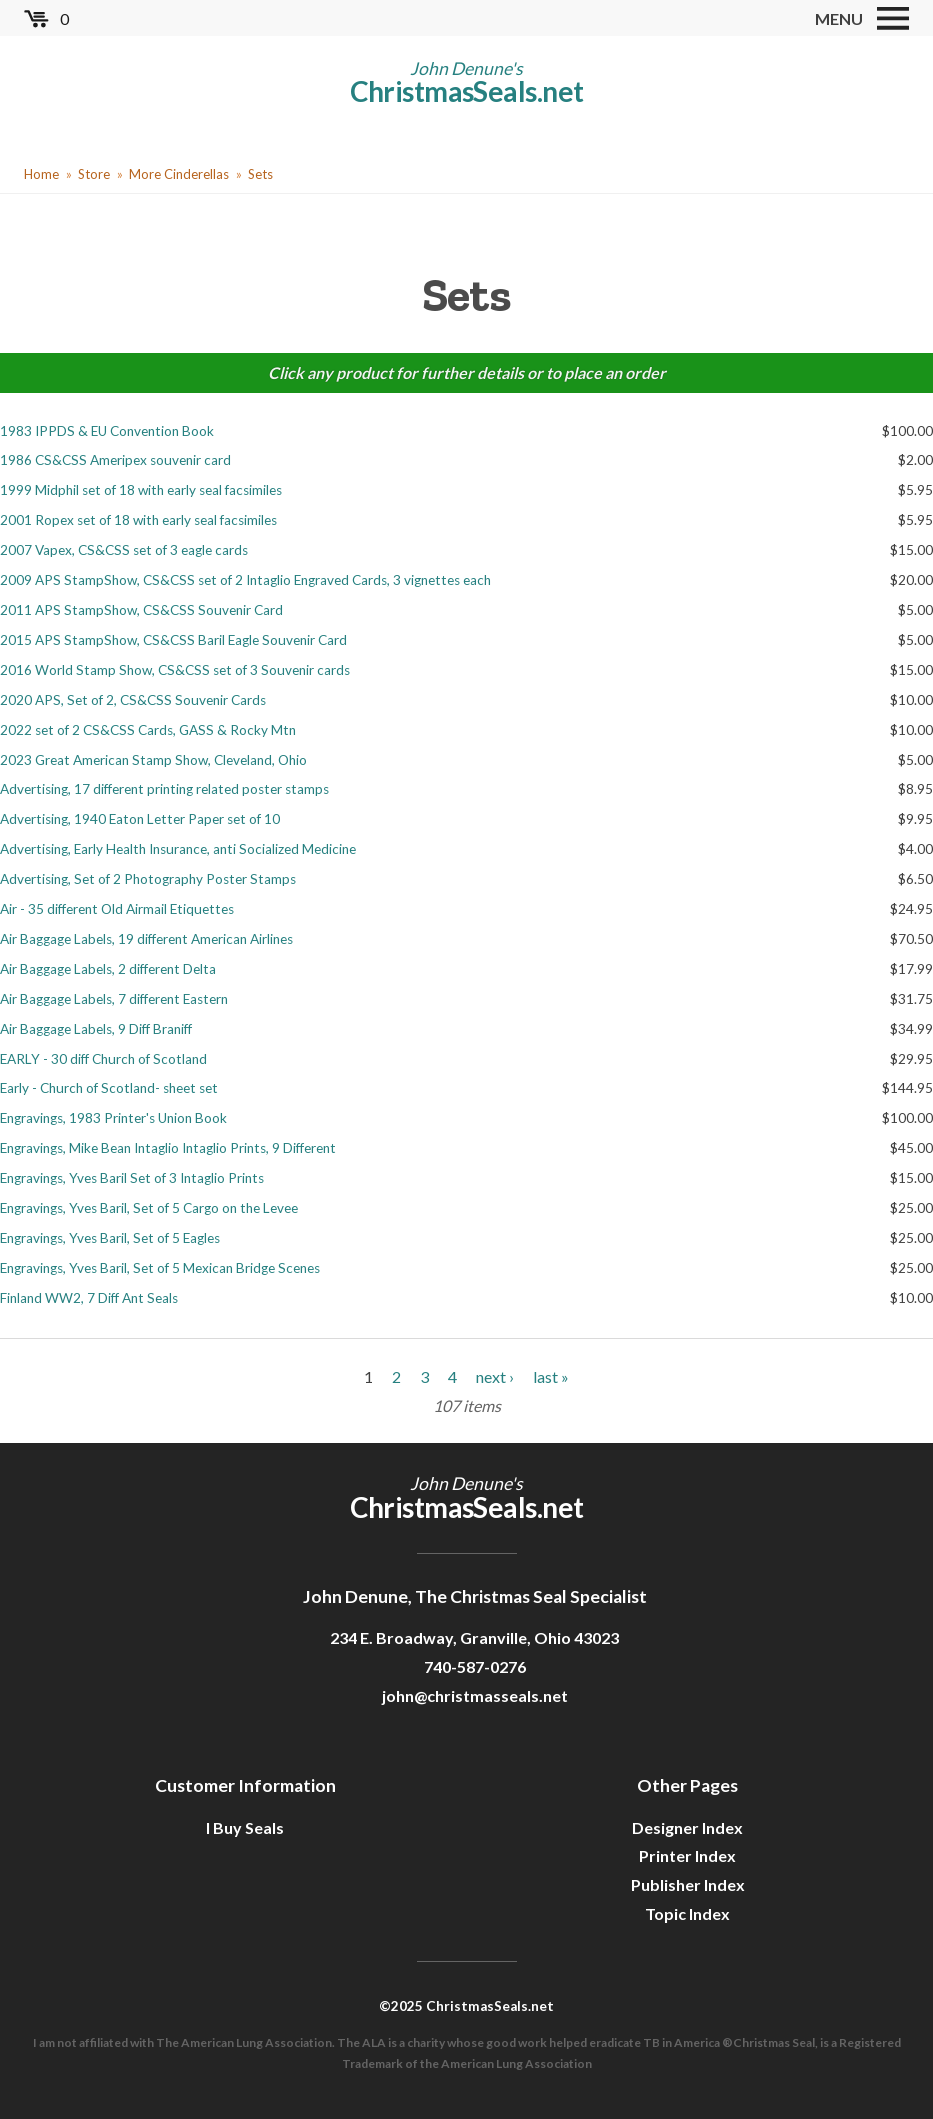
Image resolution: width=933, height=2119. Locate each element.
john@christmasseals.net (475, 1695)
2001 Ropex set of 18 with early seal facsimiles (138, 520)
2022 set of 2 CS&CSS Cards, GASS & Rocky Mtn (148, 730)
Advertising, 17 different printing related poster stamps (164, 789)
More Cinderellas (179, 174)
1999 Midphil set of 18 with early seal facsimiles (141, 490)
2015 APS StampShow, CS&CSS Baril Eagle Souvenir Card (173, 640)
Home (41, 174)
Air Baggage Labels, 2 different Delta (108, 969)
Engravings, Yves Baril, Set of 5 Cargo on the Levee (149, 1208)
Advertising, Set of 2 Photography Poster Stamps (148, 879)
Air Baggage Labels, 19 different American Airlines (146, 939)
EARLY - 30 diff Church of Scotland (103, 1059)
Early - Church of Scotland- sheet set (109, 1088)
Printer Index (687, 1855)
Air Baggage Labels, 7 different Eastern (114, 999)
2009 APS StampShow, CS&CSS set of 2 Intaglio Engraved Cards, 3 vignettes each (245, 580)
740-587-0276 (475, 1666)
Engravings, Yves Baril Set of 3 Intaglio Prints (132, 1178)
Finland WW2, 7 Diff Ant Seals (89, 1298)
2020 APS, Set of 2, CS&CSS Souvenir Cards (133, 700)
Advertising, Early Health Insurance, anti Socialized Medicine (178, 849)
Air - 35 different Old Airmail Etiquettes (117, 909)
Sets (260, 174)
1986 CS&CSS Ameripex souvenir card (115, 460)
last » (551, 1376)
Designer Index (687, 1827)
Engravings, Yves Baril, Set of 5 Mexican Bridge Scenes (160, 1268)
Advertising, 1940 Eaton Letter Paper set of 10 (140, 819)
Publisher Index (688, 1884)
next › (495, 1376)
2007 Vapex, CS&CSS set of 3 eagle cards (124, 550)
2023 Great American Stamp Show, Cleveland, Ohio (153, 760)
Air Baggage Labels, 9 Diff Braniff (96, 1029)
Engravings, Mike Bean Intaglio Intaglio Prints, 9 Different (168, 1148)
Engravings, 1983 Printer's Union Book (113, 1118)
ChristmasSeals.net (467, 91)
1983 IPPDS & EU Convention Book (107, 431)
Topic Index (687, 1913)
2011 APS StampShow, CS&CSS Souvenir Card (141, 610)
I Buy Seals (245, 1827)
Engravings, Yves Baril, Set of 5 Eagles (110, 1238)
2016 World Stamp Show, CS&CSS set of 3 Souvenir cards (175, 670)
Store (94, 174)
